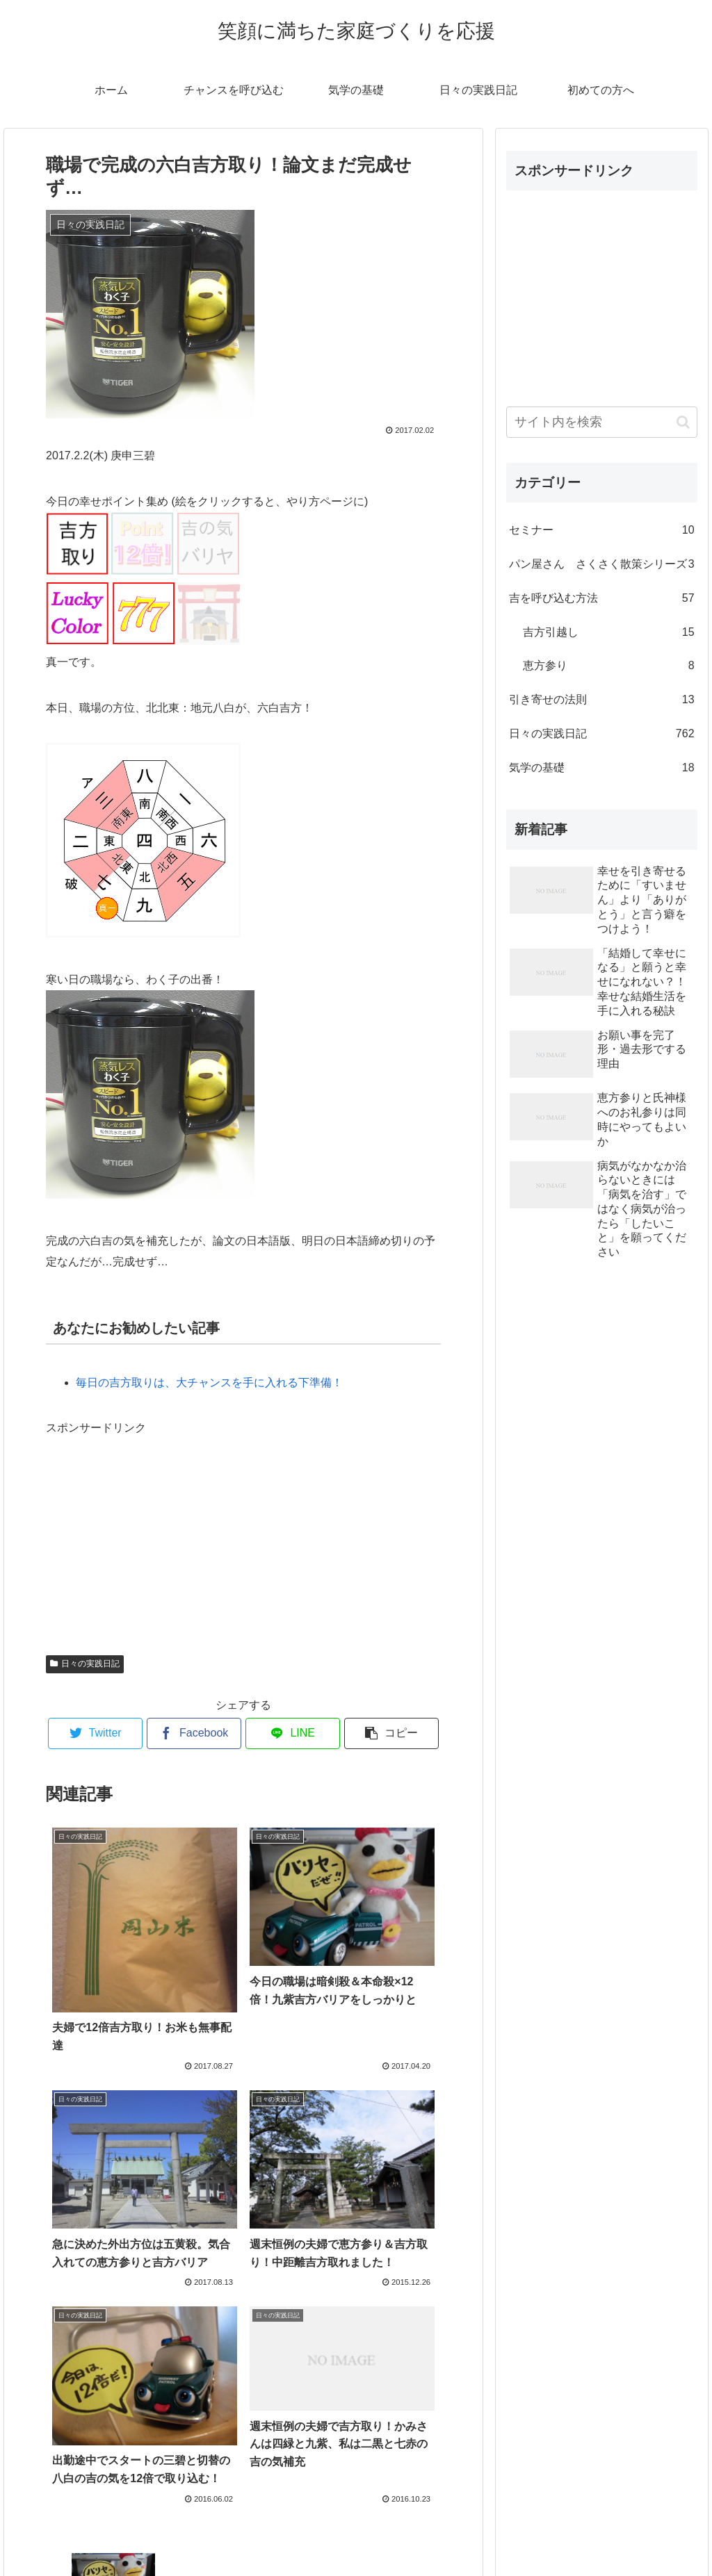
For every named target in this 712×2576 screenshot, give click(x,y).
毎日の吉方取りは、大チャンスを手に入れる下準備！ (209, 1382)
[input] (601, 422)
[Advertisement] (150, 1526)
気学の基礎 (601, 768)
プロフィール (356, 2532)
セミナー (601, 530)
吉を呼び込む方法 (601, 599)
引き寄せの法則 (601, 700)
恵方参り (608, 666)
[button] (683, 422)
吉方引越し (608, 633)
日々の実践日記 (85, 1663)
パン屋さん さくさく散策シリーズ (601, 565)
